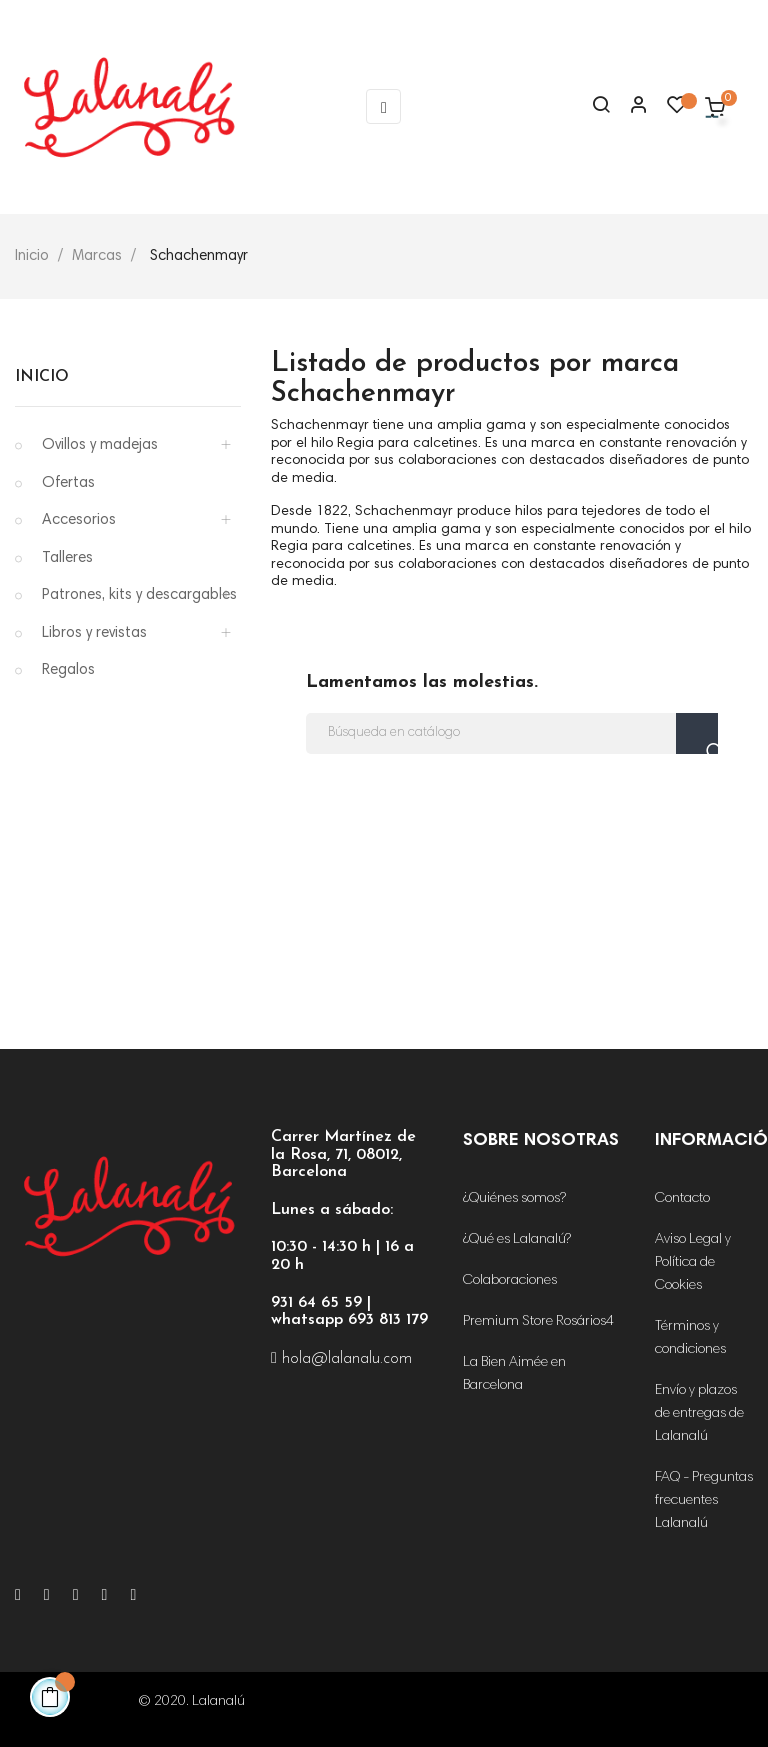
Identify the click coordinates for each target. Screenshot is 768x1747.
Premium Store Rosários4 (538, 1322)
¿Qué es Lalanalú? (517, 1240)
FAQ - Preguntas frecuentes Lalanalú (704, 1501)
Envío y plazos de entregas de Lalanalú (699, 1414)
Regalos (68, 670)
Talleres (67, 558)
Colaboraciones (510, 1281)
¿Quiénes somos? (514, 1199)
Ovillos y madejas (100, 445)
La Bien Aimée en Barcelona (514, 1374)
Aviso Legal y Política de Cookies (693, 1263)
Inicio (42, 377)
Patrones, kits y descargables (139, 595)
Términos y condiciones (690, 1338)
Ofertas (68, 483)
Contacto (682, 1199)
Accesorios (79, 520)
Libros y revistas (94, 633)
